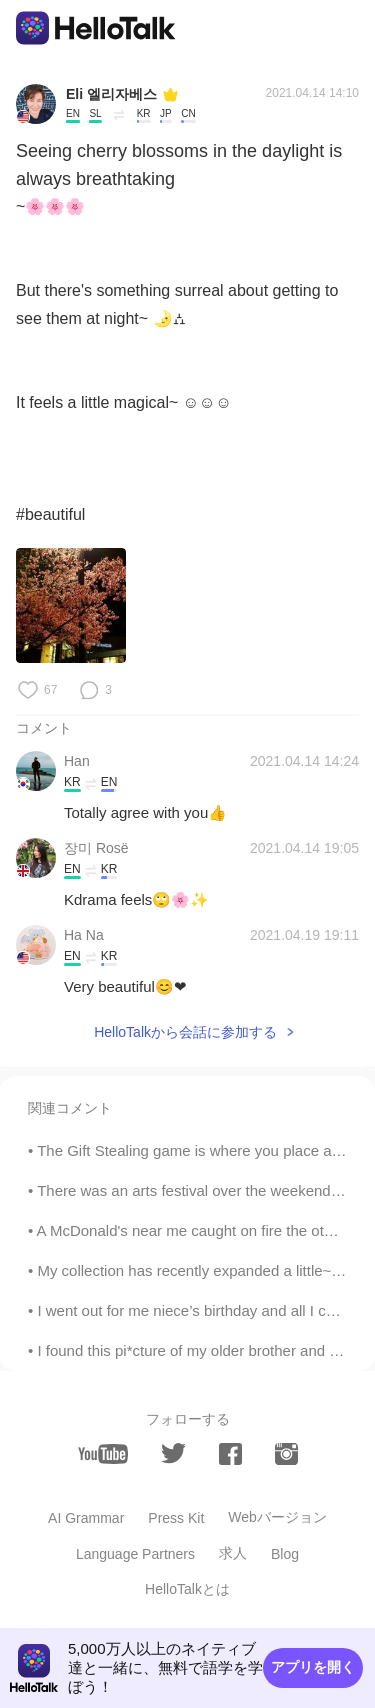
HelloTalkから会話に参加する (185, 1032)
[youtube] (103, 1454)
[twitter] (173, 1453)
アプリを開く (313, 1667)
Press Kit (176, 1518)
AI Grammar (86, 1518)
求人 (233, 1553)
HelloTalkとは (187, 1589)
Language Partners (135, 1554)
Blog (285, 1554)
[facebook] (230, 1454)
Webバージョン (277, 1517)
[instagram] (286, 1454)
